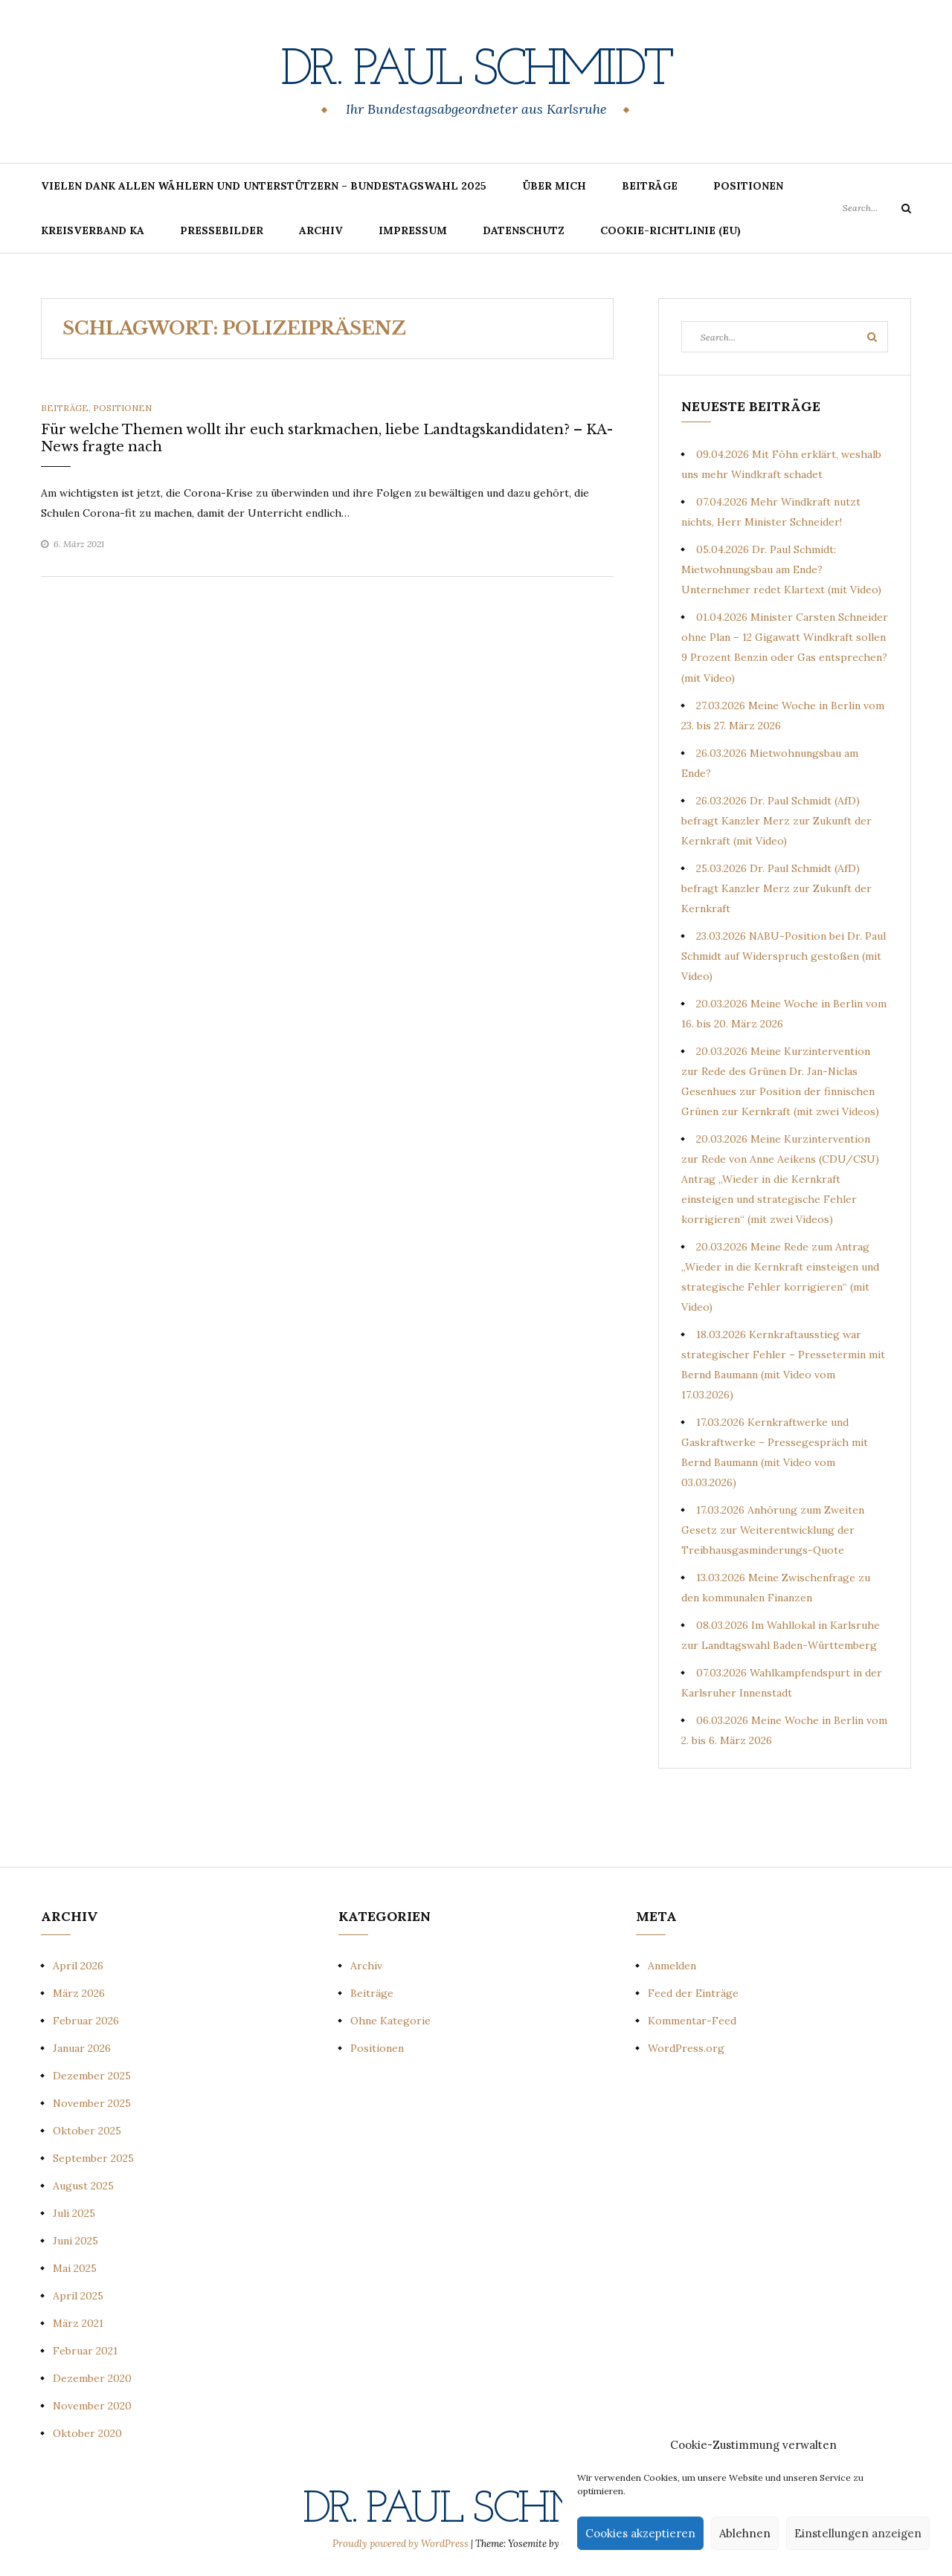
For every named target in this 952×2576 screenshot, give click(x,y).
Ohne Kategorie (390, 2020)
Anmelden (672, 1965)
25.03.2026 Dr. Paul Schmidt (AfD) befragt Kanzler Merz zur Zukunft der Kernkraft (776, 888)
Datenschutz (524, 230)
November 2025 (92, 2103)
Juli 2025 (74, 2213)
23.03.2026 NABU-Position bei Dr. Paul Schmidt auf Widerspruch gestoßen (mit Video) (783, 956)
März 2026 (79, 1993)
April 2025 (78, 2295)
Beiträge (650, 186)
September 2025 (93, 2158)
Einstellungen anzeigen (858, 2533)
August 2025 (83, 2185)
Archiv (321, 230)
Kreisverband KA (92, 230)
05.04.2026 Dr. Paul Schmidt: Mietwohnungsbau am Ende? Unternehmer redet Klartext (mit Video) (781, 569)
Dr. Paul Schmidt (476, 70)
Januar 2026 (82, 2048)
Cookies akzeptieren (640, 2533)
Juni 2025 (75, 2240)
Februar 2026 (86, 2020)
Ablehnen (745, 2533)
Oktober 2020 (87, 2433)
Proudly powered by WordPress (401, 2543)
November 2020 (92, 2405)
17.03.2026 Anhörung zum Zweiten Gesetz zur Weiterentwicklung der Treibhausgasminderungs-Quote (772, 1530)
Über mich (554, 186)
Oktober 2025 (87, 2130)
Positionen (748, 186)
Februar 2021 (85, 2350)
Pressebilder (221, 230)
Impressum (413, 230)
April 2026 (78, 1965)
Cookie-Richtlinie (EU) (670, 230)
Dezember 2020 (92, 2378)
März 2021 (78, 2323)
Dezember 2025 (92, 2075)
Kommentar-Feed (692, 2020)
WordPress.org (686, 2048)
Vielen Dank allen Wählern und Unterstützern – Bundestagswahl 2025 (263, 186)
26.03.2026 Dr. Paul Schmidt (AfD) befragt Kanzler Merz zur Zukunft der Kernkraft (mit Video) (776, 821)
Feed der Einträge (693, 1993)
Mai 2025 (75, 2268)
